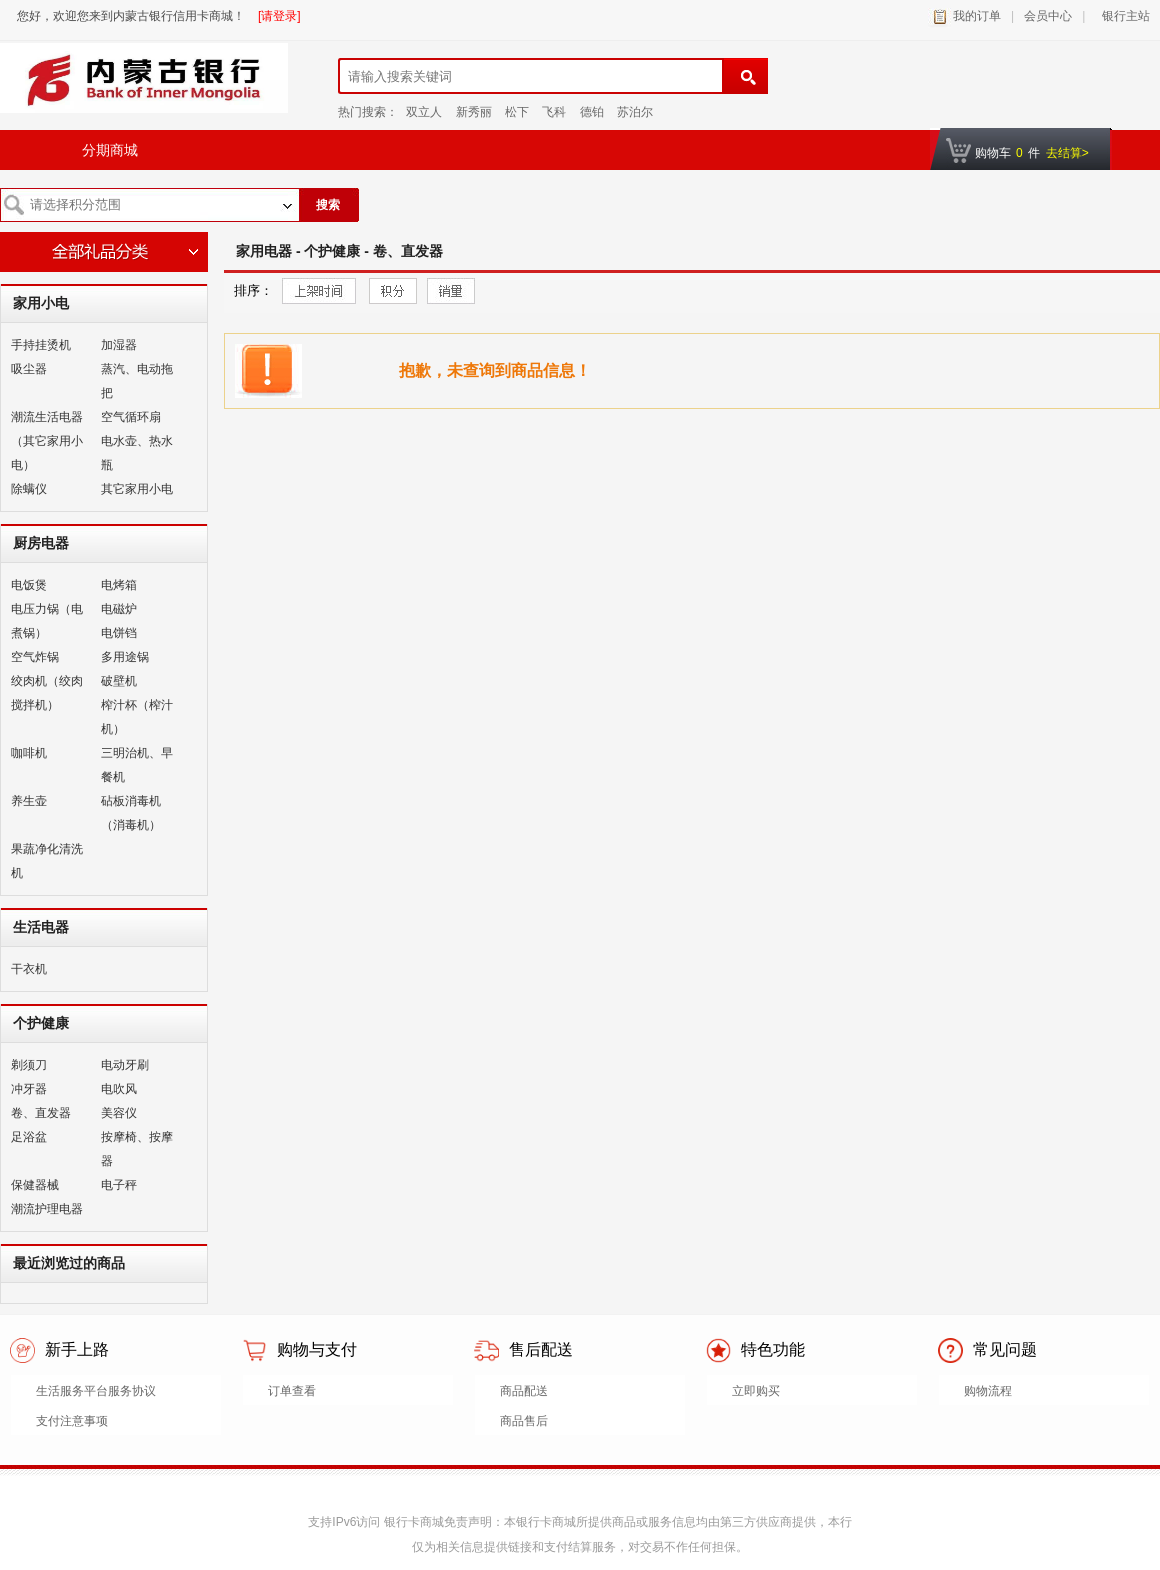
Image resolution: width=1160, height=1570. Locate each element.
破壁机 (119, 681)
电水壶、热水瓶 (137, 453)
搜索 (328, 205)
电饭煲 (29, 585)
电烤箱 (119, 585)
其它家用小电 (137, 489)
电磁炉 (119, 609)
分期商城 (110, 150)
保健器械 (35, 1185)
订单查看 (292, 1391)
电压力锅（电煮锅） (47, 621)
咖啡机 (29, 753)
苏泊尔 (635, 112)
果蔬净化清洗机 (47, 861)
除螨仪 (29, 489)
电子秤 (119, 1185)
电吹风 (119, 1089)
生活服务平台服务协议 (96, 1391)
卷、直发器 (41, 1113)
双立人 (424, 112)
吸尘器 (29, 369)
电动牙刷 (125, 1065)
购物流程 (988, 1391)
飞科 (554, 112)
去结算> (1067, 153)
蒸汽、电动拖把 (137, 381)
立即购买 (756, 1391)
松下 (517, 112)
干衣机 (29, 969)
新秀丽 (474, 112)
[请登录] (279, 16)
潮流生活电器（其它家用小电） (47, 441)
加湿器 (119, 345)
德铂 (592, 112)
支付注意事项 (72, 1421)
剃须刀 (29, 1065)
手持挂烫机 (41, 345)
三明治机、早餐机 (137, 765)
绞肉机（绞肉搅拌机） (47, 693)
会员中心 (1048, 16)
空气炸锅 (35, 657)
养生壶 (29, 801)
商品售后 (524, 1421)
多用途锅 (125, 657)
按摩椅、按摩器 (137, 1149)
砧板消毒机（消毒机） (131, 813)
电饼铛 (119, 633)
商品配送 (524, 1391)
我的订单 (977, 16)
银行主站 (1122, 16)
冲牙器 (29, 1089)
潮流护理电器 (47, 1209)
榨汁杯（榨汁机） (137, 717)
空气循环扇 (131, 417)
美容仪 (119, 1113)
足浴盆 (29, 1137)
